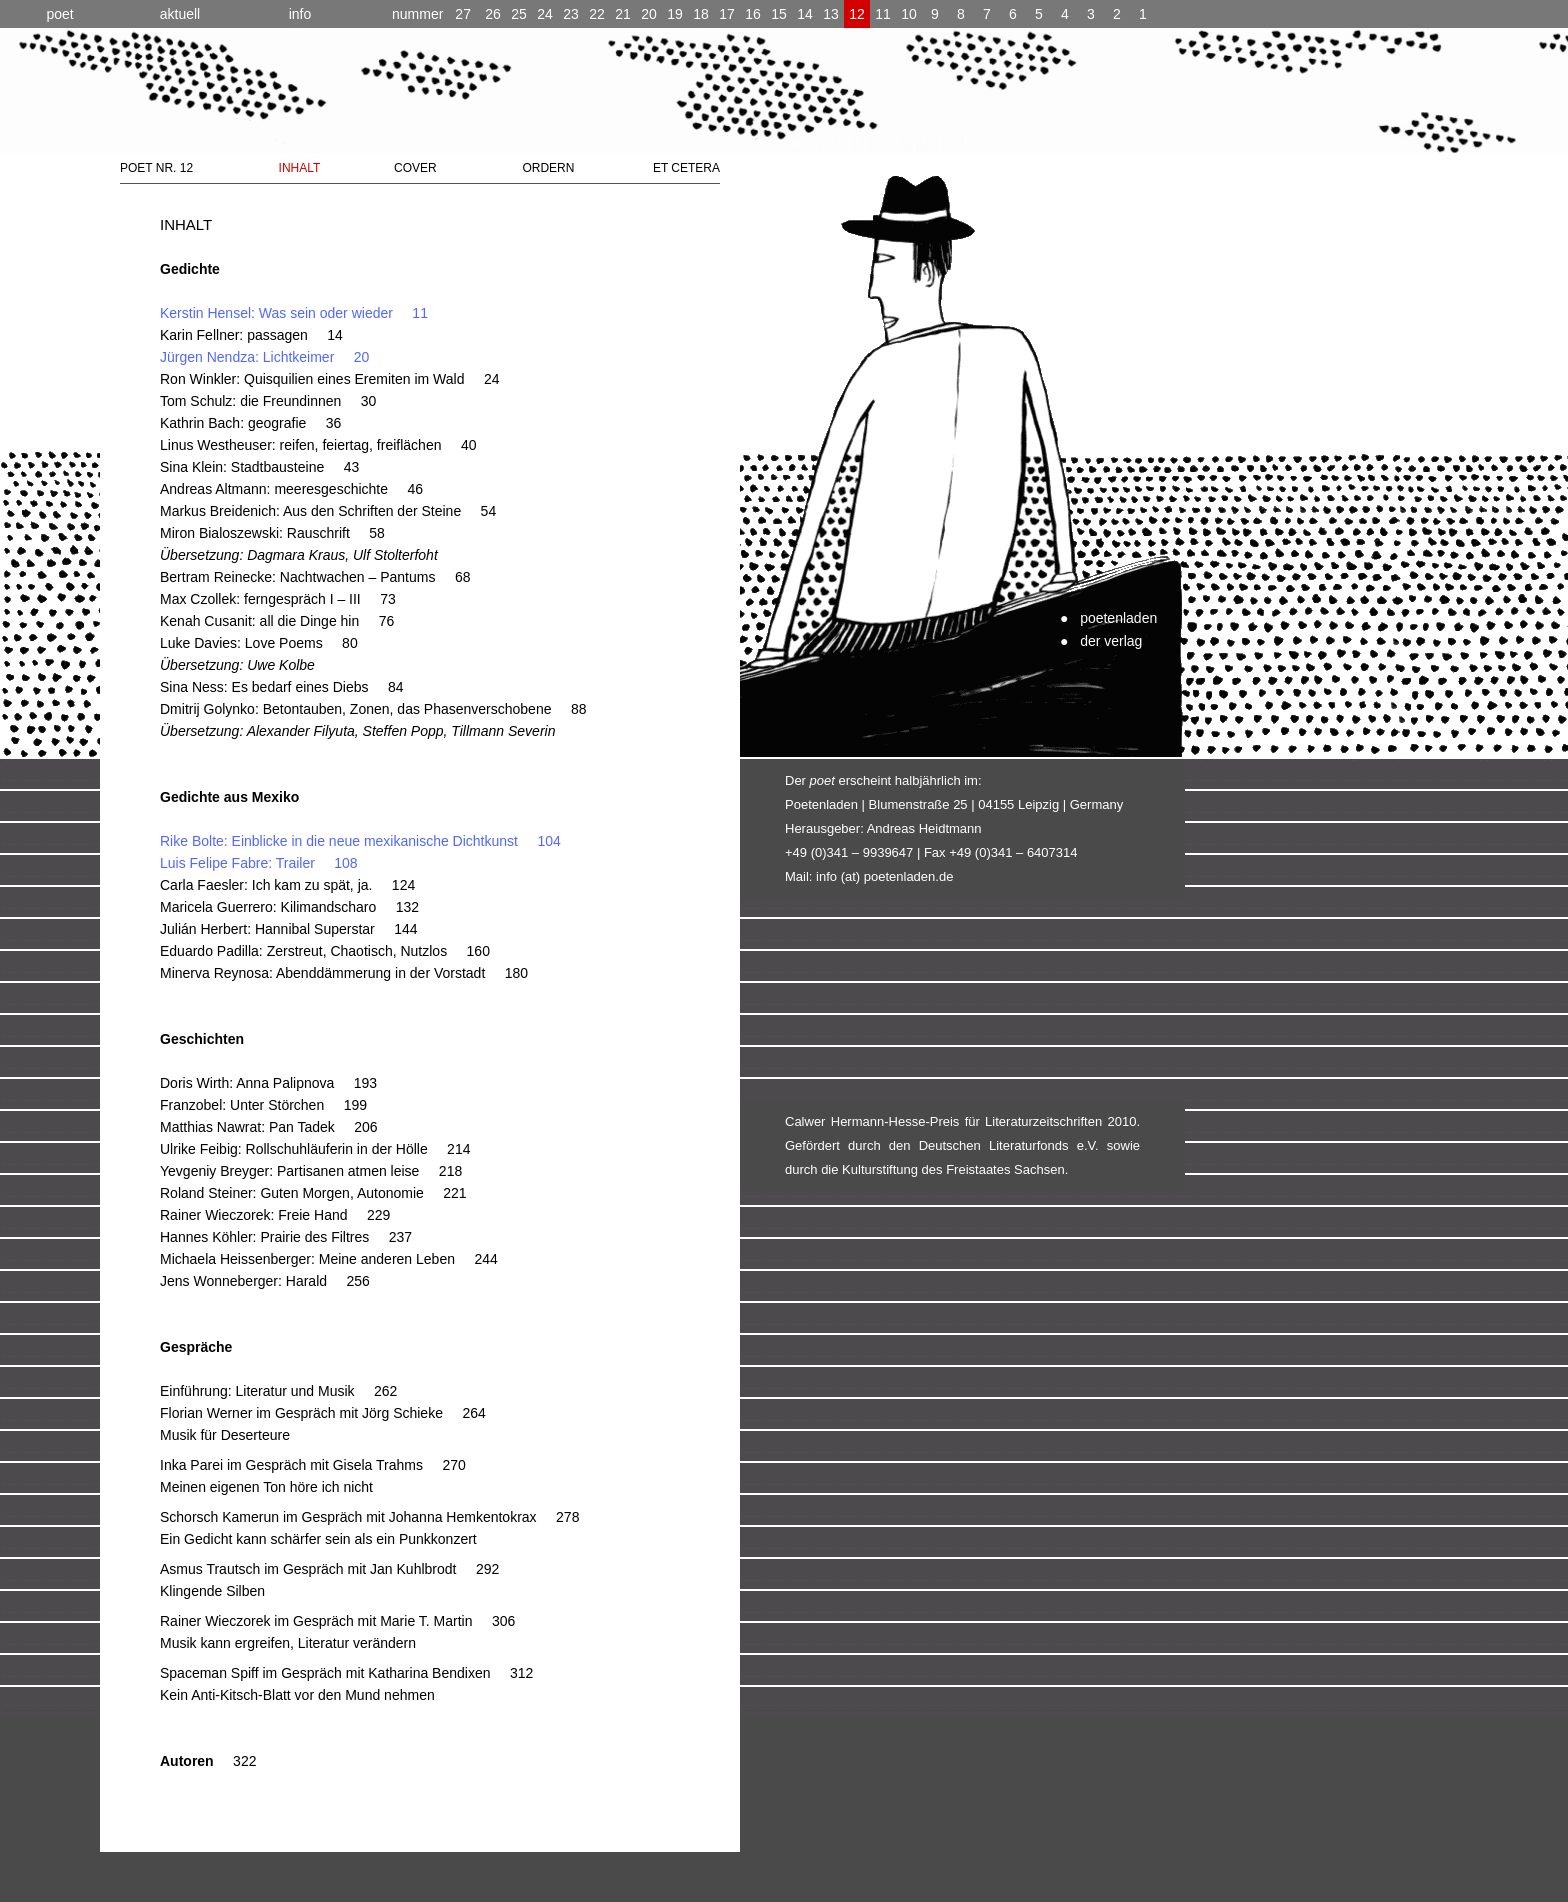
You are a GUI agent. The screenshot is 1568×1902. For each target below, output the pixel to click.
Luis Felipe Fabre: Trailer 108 (259, 863)
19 (675, 14)
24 (545, 14)
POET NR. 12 (156, 168)
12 (857, 14)
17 (727, 14)
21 (623, 14)
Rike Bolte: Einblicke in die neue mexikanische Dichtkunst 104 (360, 841)
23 (571, 14)
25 (519, 14)
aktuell (180, 14)
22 (597, 14)
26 (493, 14)
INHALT (300, 168)
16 (753, 14)
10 (909, 14)
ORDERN (548, 168)
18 (701, 14)
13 (831, 14)
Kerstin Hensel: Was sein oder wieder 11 (294, 313)
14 (805, 14)
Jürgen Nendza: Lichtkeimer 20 (264, 357)
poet (59, 14)
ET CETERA (686, 168)
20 (649, 14)
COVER (415, 168)
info (300, 14)
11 (883, 14)
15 (779, 14)
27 (431, 14)
